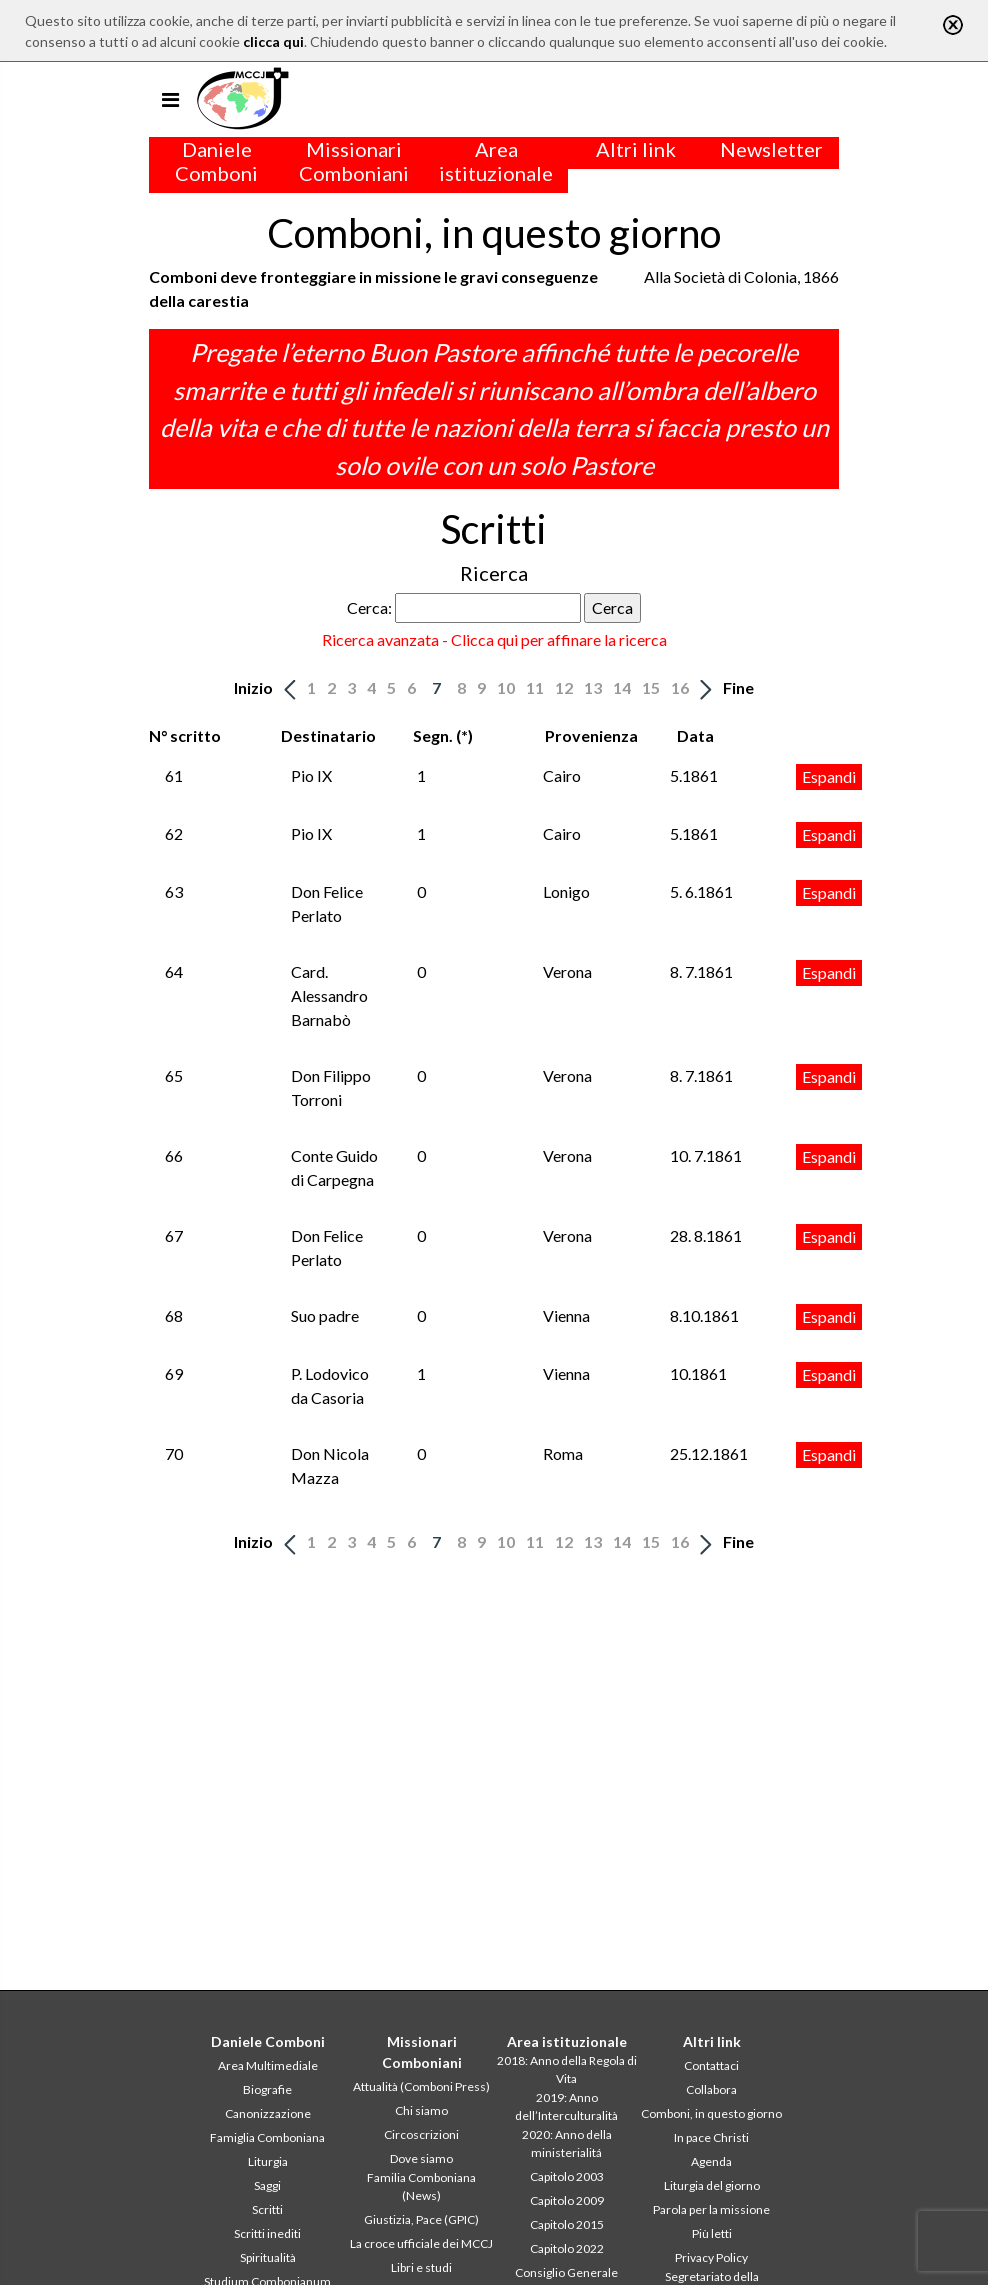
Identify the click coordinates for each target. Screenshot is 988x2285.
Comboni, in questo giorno (711, 2113)
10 (506, 687)
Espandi (829, 776)
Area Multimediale (268, 2065)
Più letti (712, 2233)
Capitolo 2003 (567, 2176)
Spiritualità (268, 2257)
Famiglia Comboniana (267, 2137)
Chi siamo (421, 2110)
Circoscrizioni (421, 2134)
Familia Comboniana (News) (421, 2186)
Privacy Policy (711, 2257)
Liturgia (268, 2161)
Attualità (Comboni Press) (421, 2086)
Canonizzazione (268, 2113)
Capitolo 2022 (567, 2248)
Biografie (267, 2089)
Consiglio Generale (566, 2272)
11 (535, 687)
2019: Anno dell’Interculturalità (566, 2106)
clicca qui (273, 41)
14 (622, 687)
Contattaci (711, 2065)
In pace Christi (711, 2137)
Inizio (253, 687)
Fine (738, 687)
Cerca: (369, 607)
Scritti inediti (267, 2233)
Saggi (267, 2185)
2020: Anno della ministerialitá (567, 2143)
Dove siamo (421, 2158)
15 (651, 687)
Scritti (267, 2209)
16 (680, 687)
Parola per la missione (711, 2209)
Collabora (711, 2089)
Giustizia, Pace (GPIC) (421, 2219)
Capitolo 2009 (567, 2200)
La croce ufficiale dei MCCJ (421, 2243)
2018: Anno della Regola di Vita (567, 2069)
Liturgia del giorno (712, 2185)
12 (564, 687)
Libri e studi (421, 2267)
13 (593, 687)
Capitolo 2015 (567, 2224)
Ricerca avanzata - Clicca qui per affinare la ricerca (494, 639)
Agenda (711, 2161)
